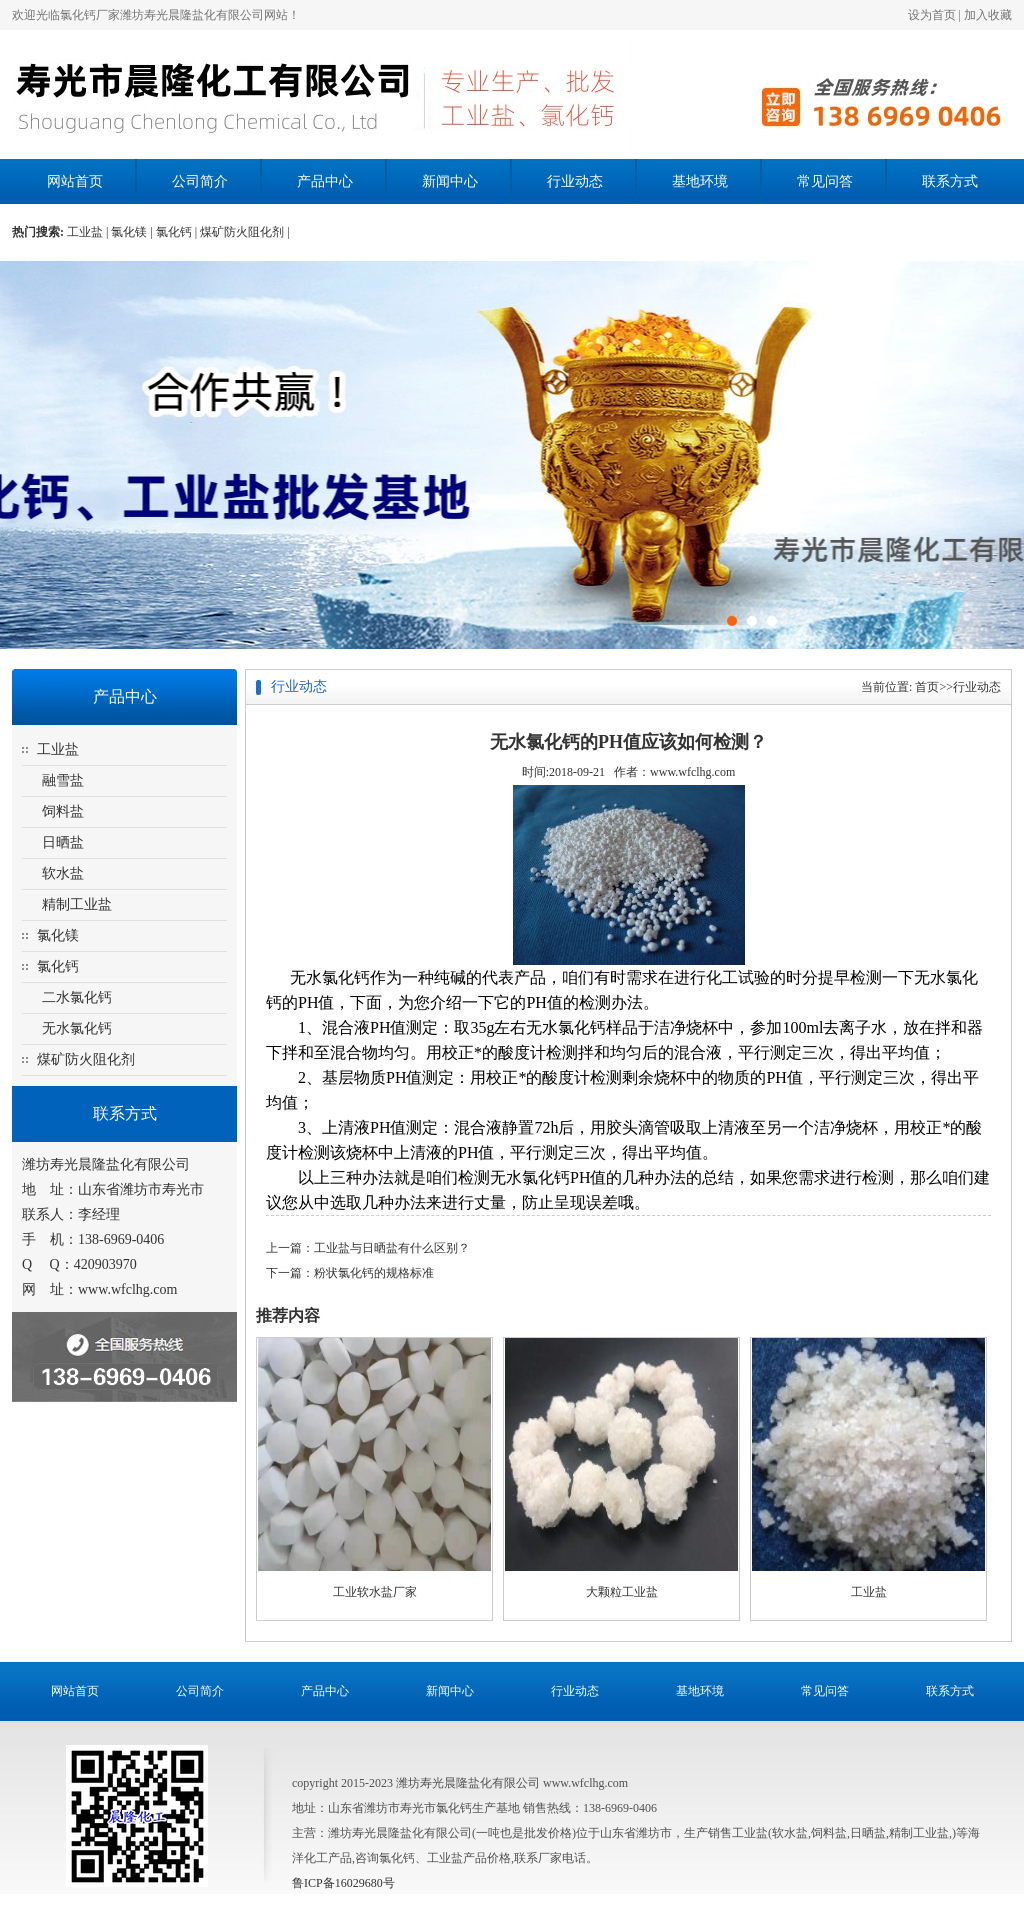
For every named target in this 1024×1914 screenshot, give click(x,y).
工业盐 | (89, 232)
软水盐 (63, 873)
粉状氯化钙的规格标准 (374, 1273)
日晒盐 (63, 842)
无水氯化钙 (77, 1028)
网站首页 (75, 181)
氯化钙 (58, 966)
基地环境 (700, 181)
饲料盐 (63, 811)
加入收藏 (988, 15)
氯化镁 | (133, 232)
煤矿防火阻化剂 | (244, 232)
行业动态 (575, 181)
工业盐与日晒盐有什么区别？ (392, 1248)
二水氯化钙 (77, 997)
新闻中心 (450, 181)
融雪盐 (63, 780)
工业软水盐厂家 (375, 1592)
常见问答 (825, 181)
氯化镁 (58, 935)
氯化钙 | (178, 232)
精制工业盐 (77, 904)
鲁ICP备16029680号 (343, 1883)
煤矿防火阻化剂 (86, 1059)
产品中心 (325, 181)
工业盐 (58, 749)
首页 (927, 687)
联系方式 (950, 181)
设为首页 (932, 15)
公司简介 (200, 181)
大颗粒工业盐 (622, 1592)
